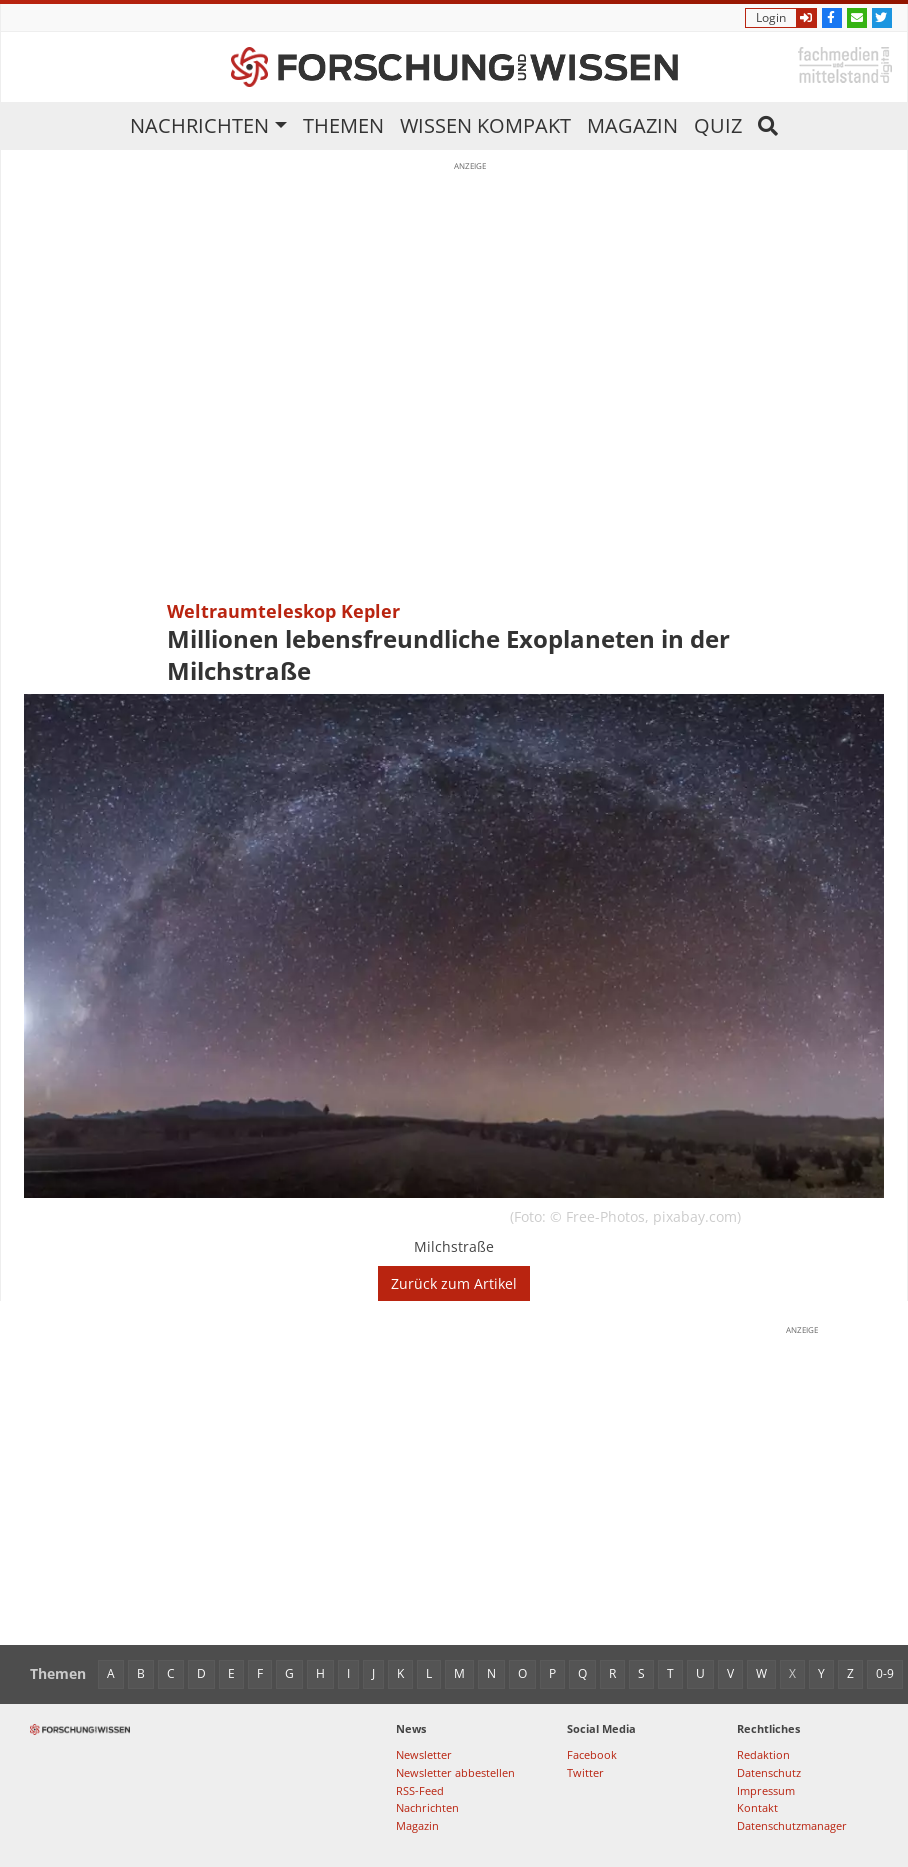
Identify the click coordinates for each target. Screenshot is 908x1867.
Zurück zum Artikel (454, 1283)
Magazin (632, 125)
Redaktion (763, 1754)
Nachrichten (199, 125)
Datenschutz (769, 1772)
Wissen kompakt (485, 125)
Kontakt (757, 1807)
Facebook (592, 1754)
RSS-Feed (420, 1790)
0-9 (885, 1673)
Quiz (718, 125)
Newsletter (424, 1754)
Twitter (585, 1772)
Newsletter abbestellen (455, 1772)
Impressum (766, 1790)
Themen (343, 125)
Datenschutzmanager (792, 1825)
